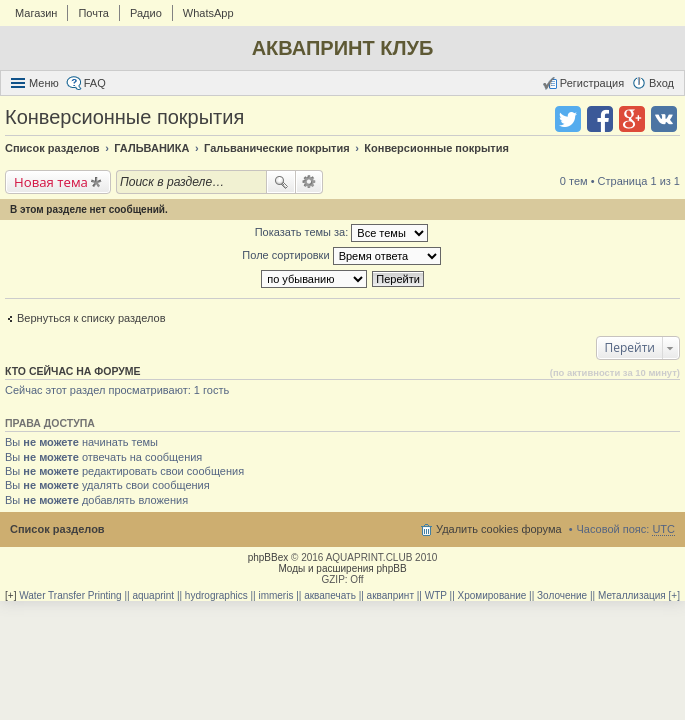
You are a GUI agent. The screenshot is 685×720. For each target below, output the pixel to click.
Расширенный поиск (309, 182)
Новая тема (51, 182)
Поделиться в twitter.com (568, 119)
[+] (10, 595)
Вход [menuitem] (661, 83)
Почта (93, 13)
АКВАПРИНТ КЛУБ (343, 48)
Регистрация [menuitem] (592, 83)
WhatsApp (208, 13)
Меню (44, 83)
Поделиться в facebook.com (600, 119)
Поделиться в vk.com (664, 119)
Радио (146, 13)
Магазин (36, 13)
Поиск (281, 182)
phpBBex (268, 557)
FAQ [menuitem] (95, 83)
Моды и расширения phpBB (342, 568)
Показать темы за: (342, 233)
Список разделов (57, 529)
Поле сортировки (341, 256)
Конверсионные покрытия (124, 117)
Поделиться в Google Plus (632, 119)
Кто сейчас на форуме (73, 371)
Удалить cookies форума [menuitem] (499, 529)
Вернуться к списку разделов (91, 318)
